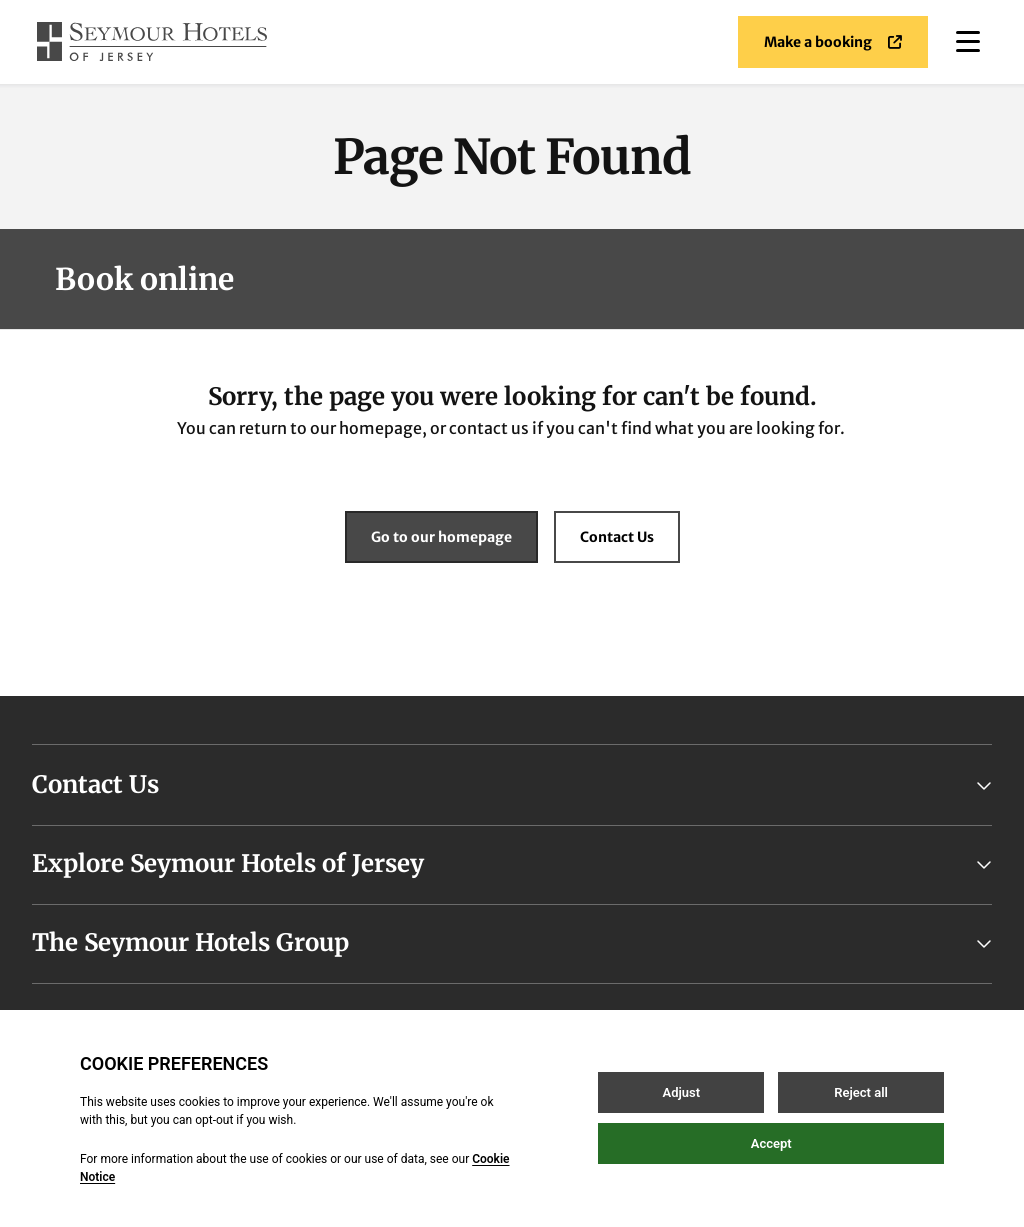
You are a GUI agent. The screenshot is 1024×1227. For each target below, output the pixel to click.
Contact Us (617, 537)
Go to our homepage (441, 537)
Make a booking (833, 42)
